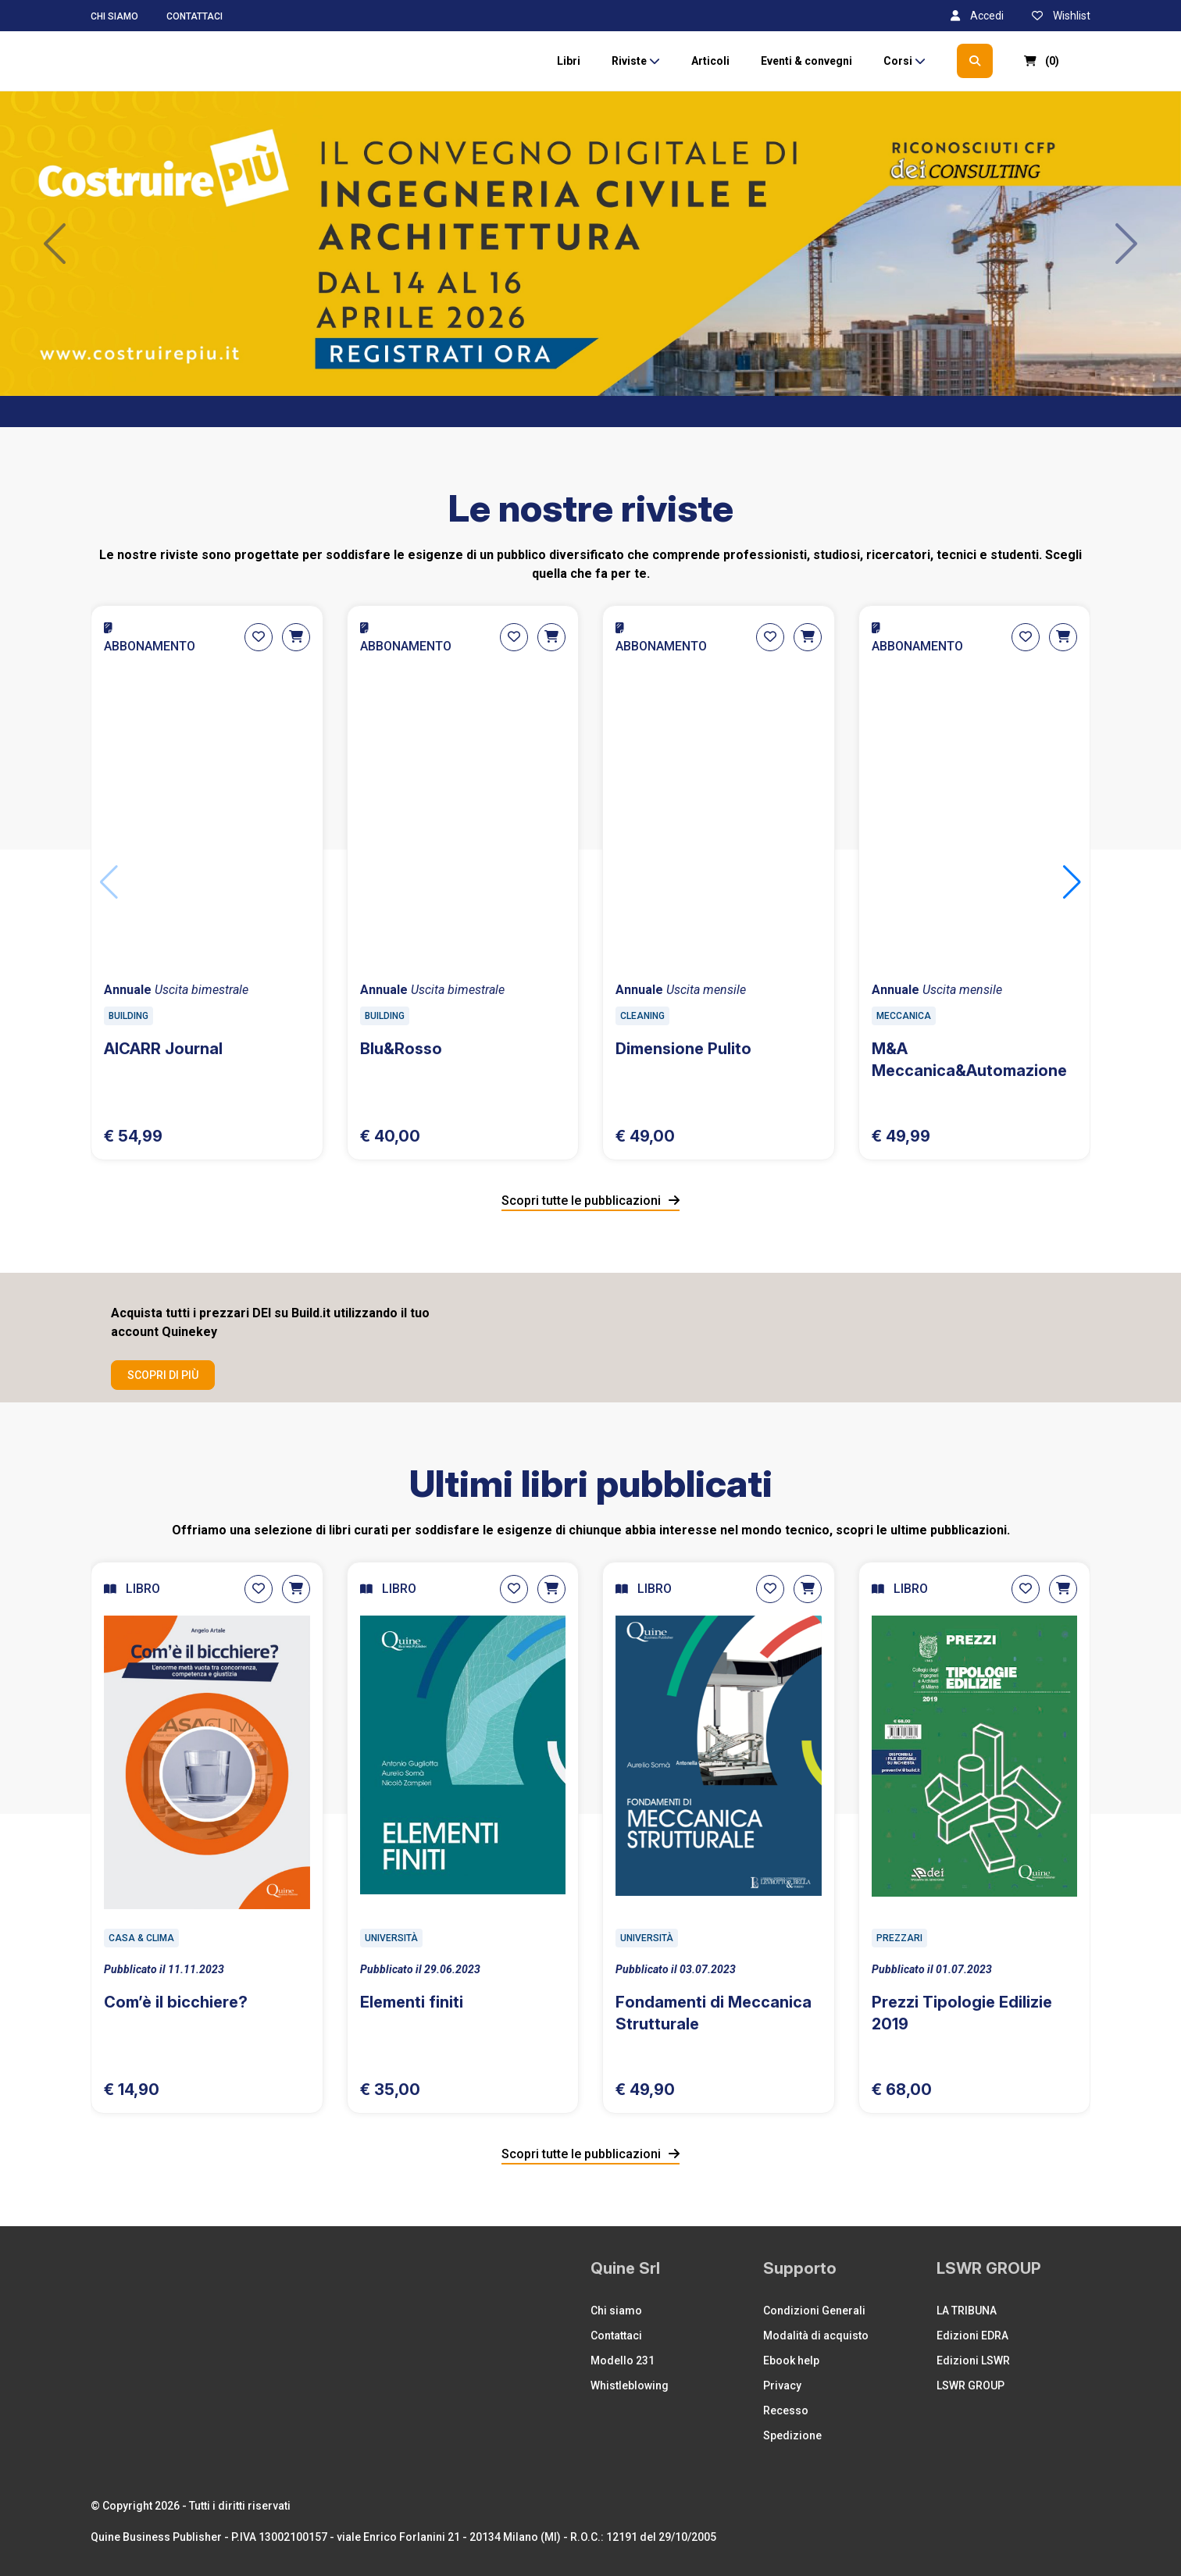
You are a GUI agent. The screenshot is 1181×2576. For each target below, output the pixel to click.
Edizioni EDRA (972, 2335)
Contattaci (194, 16)
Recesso (785, 2410)
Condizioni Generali (814, 2310)
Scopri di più (162, 1375)
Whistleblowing (629, 2385)
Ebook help (791, 2360)
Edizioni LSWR (973, 2360)
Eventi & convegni (806, 61)
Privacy (782, 2385)
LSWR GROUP (970, 2385)
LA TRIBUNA (967, 2310)
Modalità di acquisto (816, 2335)
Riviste (636, 61)
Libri (568, 61)
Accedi (977, 15)
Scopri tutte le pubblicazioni (590, 1200)
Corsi (904, 61)
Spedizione (792, 2435)
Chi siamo (114, 16)
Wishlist (1061, 15)
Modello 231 (622, 2360)
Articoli (710, 61)
